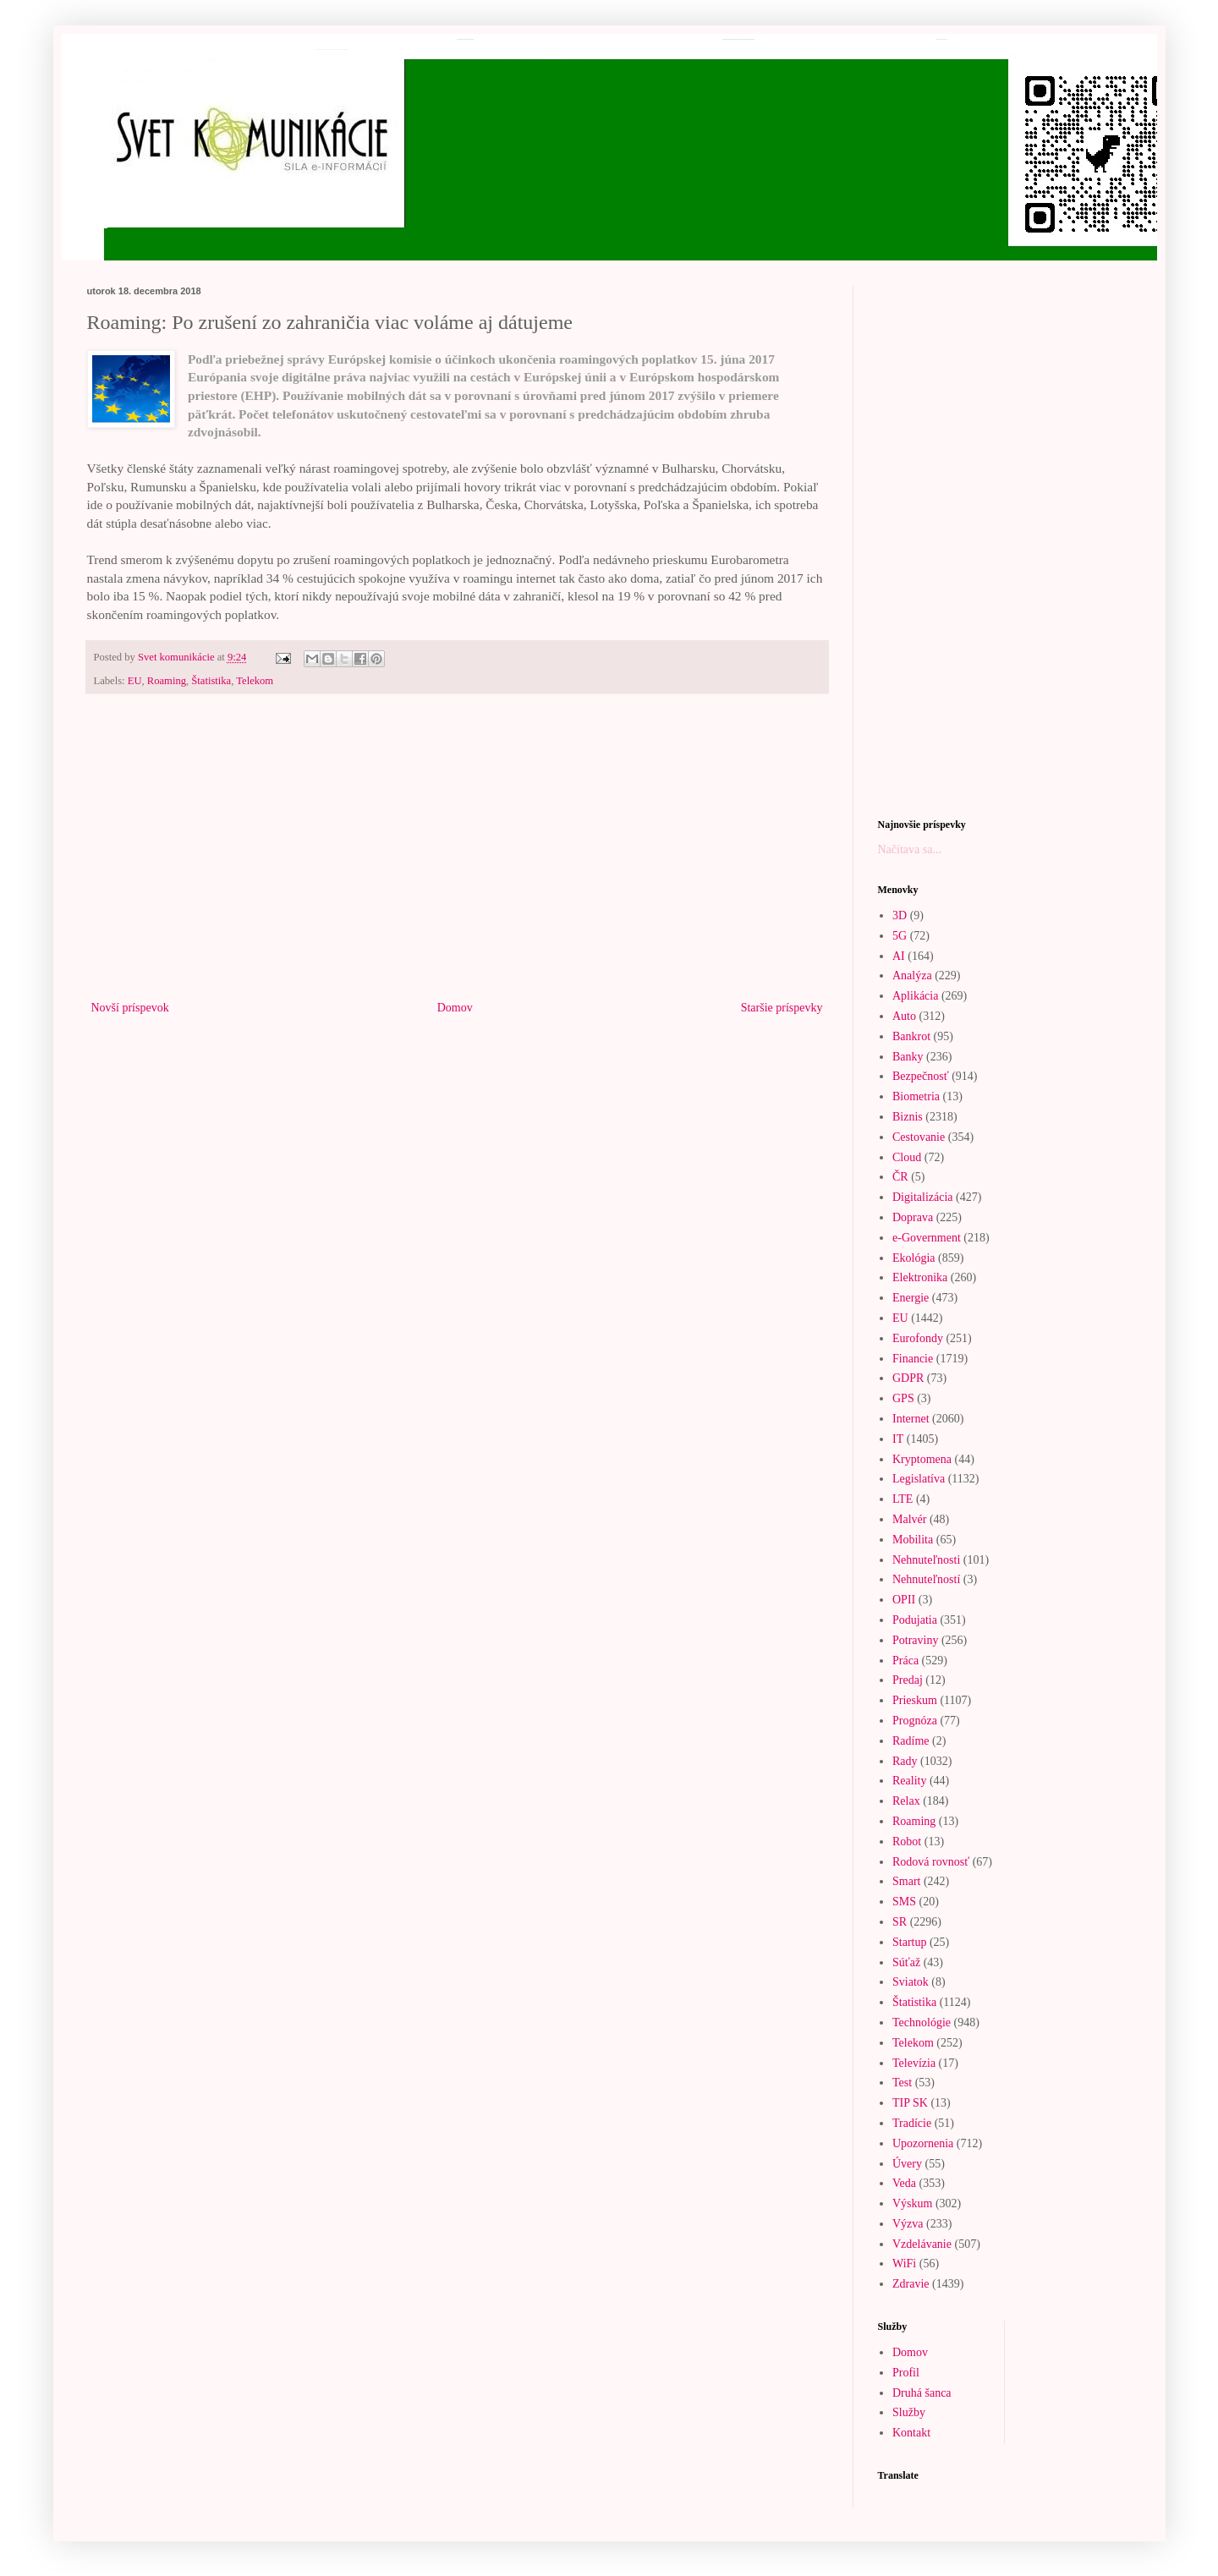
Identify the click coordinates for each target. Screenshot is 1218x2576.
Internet (911, 1418)
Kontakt (911, 2432)
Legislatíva (918, 1478)
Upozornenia (922, 2143)
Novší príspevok (130, 1007)
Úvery (907, 2163)
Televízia (913, 2063)
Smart (906, 1881)
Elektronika (919, 1277)
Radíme (911, 1741)
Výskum (912, 2203)
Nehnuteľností (926, 1579)
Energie (910, 1297)
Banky (908, 1056)
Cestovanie (918, 1137)
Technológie (921, 2022)
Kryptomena (922, 1459)
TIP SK (910, 2102)
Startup (909, 1942)
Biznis (907, 1116)
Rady (905, 1761)
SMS (904, 1901)
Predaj (907, 1680)
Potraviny (915, 1640)
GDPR (908, 1378)
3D (899, 915)
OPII (903, 1599)
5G (899, 935)
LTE (902, 1499)
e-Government (926, 1237)
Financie (912, 1358)
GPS (903, 1398)
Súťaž (906, 1962)
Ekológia (913, 1258)
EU (135, 681)
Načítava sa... (909, 849)
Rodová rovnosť (930, 1861)
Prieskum (914, 1700)
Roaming (166, 681)
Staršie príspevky (782, 1007)
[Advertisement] (457, 857)
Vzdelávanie (922, 2244)
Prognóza (914, 1720)
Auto (904, 1016)
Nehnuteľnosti (926, 1560)
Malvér (909, 1519)
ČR (900, 1176)
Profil (905, 2372)
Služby (908, 2412)
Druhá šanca (922, 2393)
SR (899, 1922)
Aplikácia (915, 995)
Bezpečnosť (920, 1076)
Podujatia (914, 1620)
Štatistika (211, 681)
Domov (455, 1007)
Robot (906, 1841)
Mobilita (912, 1539)
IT (897, 1439)
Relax (906, 1801)
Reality (909, 1780)
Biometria (916, 1096)
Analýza (912, 975)
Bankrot (911, 1036)
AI (898, 956)
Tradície (911, 2123)
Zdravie (911, 2283)
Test (902, 2082)
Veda (904, 2183)
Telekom (254, 681)
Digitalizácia (922, 1197)
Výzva (908, 2223)
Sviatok (910, 1982)
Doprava (912, 1217)
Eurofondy (917, 1338)
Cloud (906, 1157)
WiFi (904, 2263)
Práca (905, 1660)
